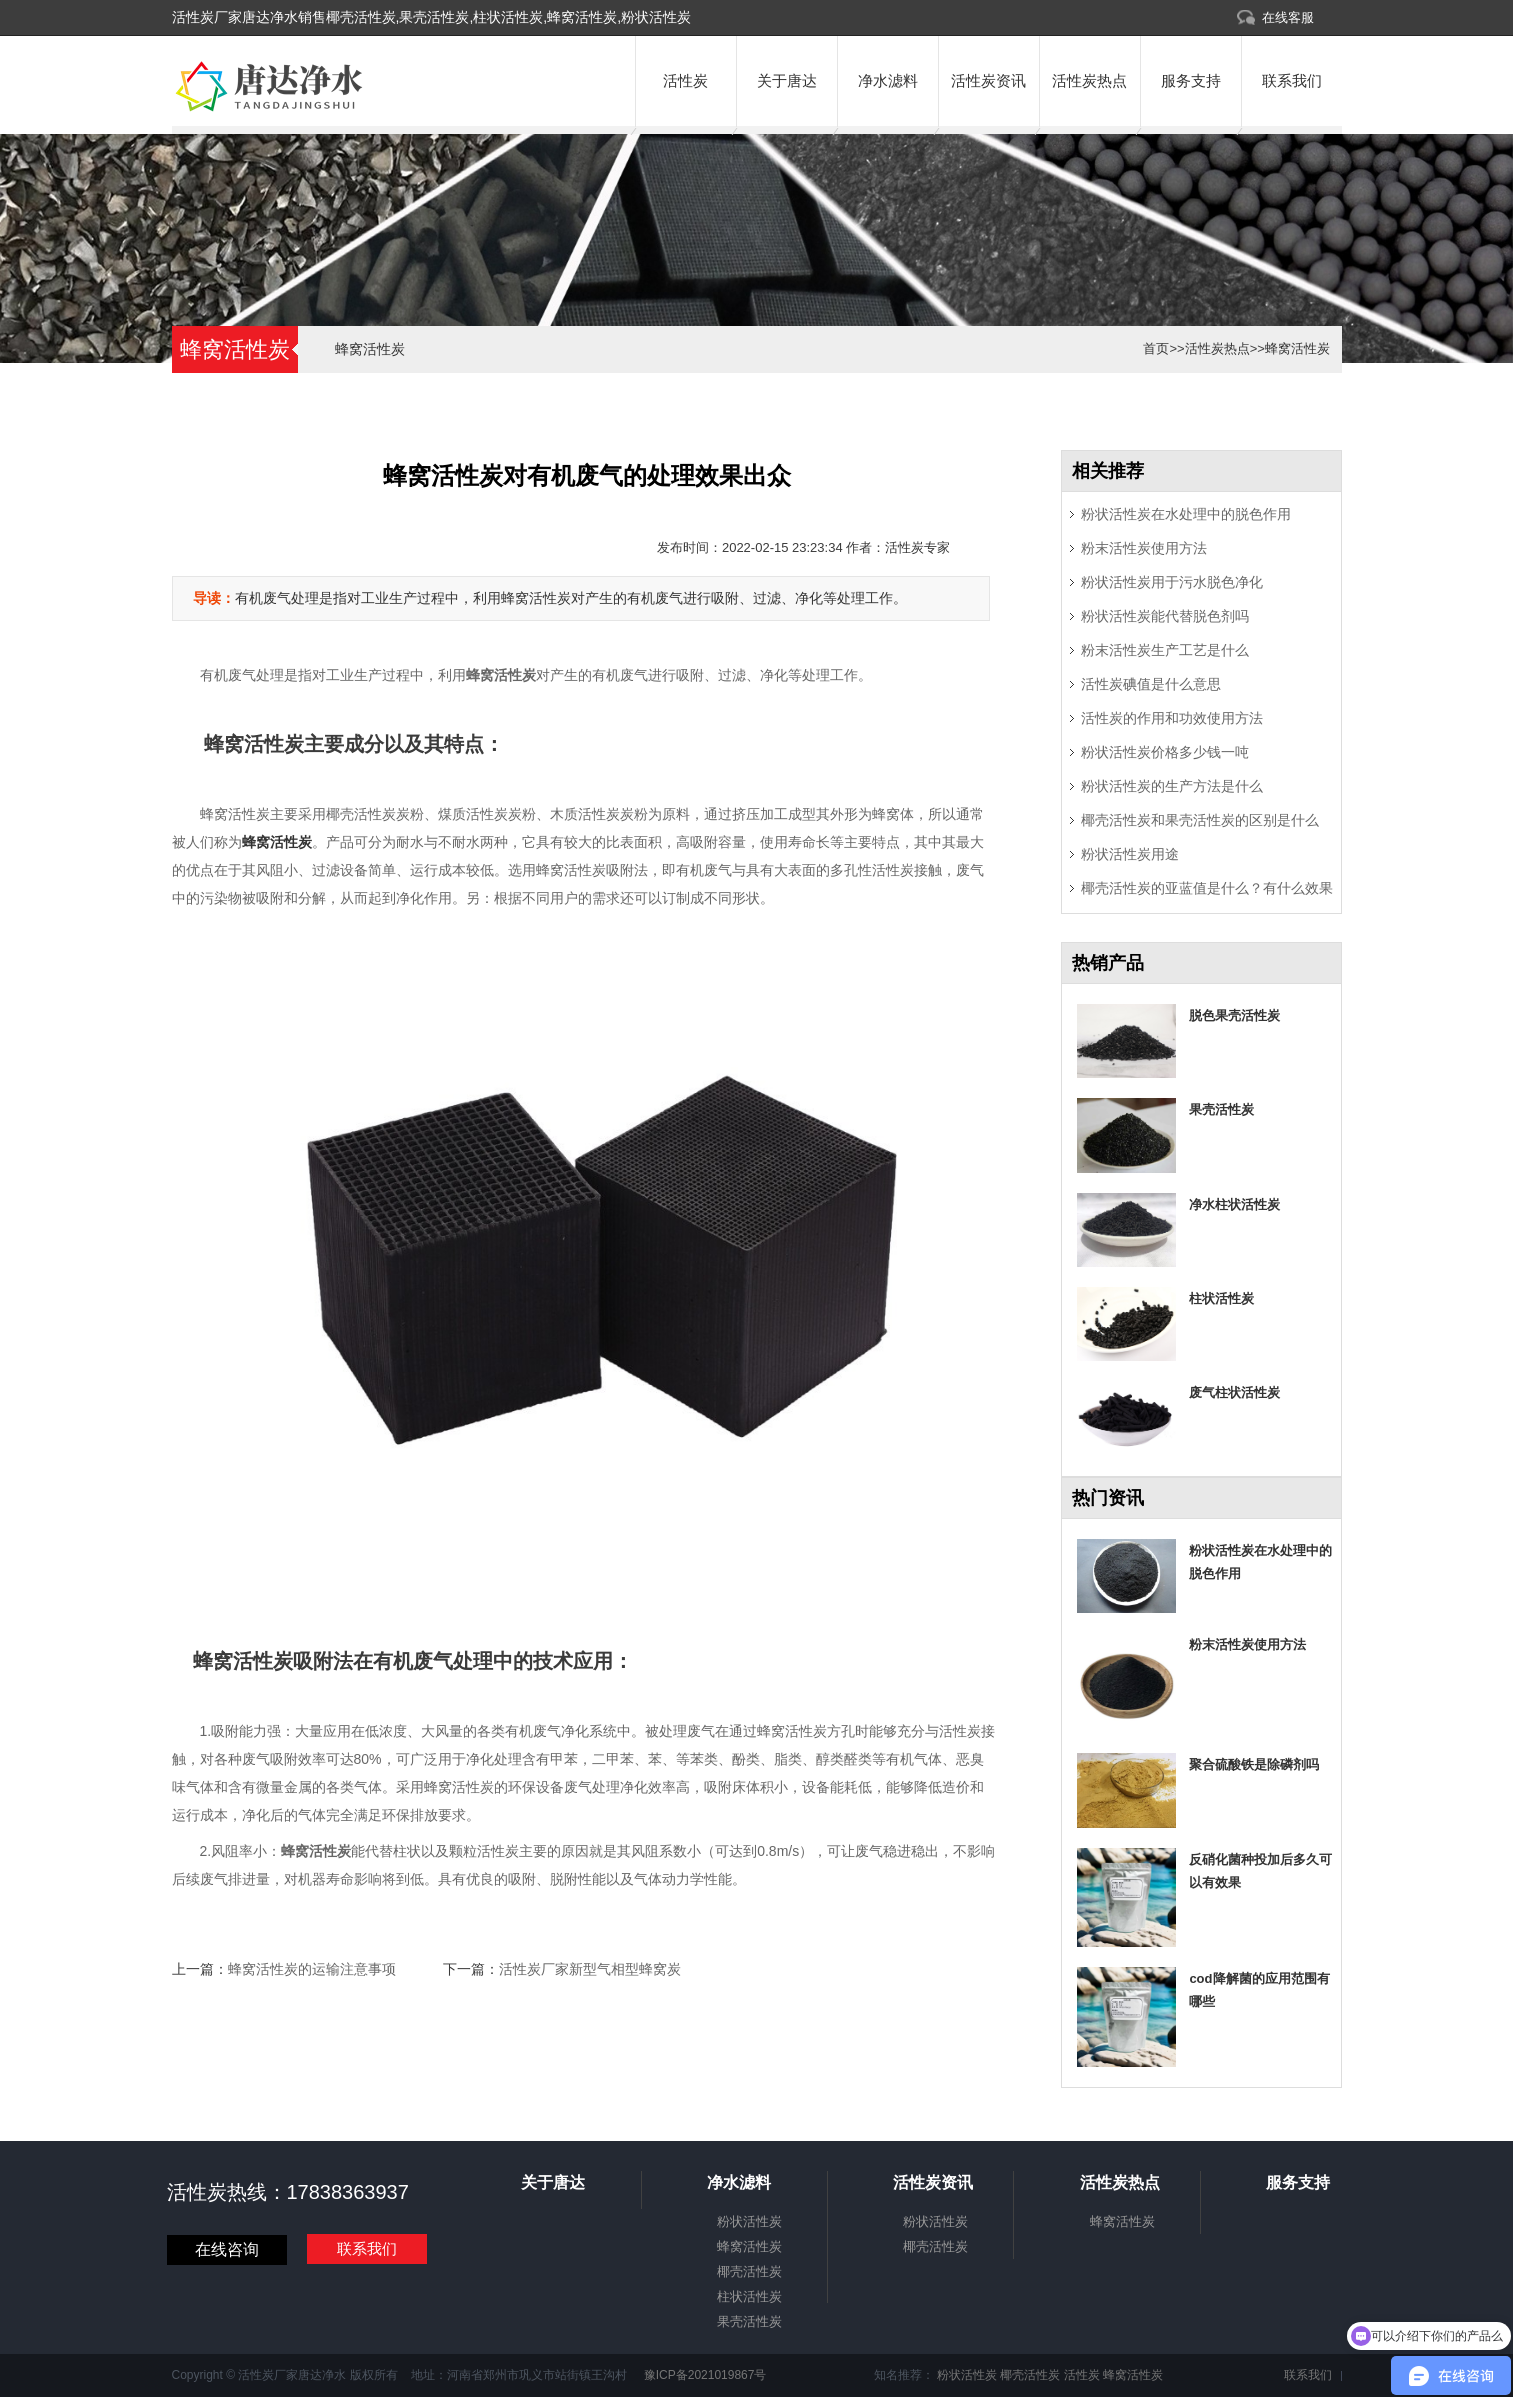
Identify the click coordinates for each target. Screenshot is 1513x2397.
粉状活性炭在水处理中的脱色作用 (1186, 514)
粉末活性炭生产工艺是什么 (1165, 650)
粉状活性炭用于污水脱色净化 (1172, 582)
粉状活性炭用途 (1130, 854)
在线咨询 (227, 2249)
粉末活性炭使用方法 (1144, 548)
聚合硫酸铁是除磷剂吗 (1254, 1764)
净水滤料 (888, 80)
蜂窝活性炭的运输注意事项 (312, 1969)
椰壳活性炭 (749, 2271)
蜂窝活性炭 (370, 349)
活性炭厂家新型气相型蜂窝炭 (590, 1969)
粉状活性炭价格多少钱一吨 (1165, 752)
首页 (1156, 348)
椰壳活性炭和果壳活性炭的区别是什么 (1200, 820)
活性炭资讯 (988, 80)
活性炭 (685, 80)
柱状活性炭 (1221, 1298)
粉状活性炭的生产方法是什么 (1172, 786)
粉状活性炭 (749, 2221)
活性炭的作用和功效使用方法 (1172, 718)
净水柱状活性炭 (1234, 1204)
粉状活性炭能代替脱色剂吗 (1165, 616)
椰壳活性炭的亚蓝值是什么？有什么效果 (1207, 888)
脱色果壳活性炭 (1234, 1015)
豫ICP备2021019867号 (703, 2375)
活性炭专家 (917, 547)
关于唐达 (787, 80)
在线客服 (1288, 17)
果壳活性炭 (1221, 1109)
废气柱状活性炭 (1234, 1392)
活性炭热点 (1089, 80)
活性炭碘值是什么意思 (1151, 684)
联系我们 (1292, 80)
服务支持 (1191, 80)
